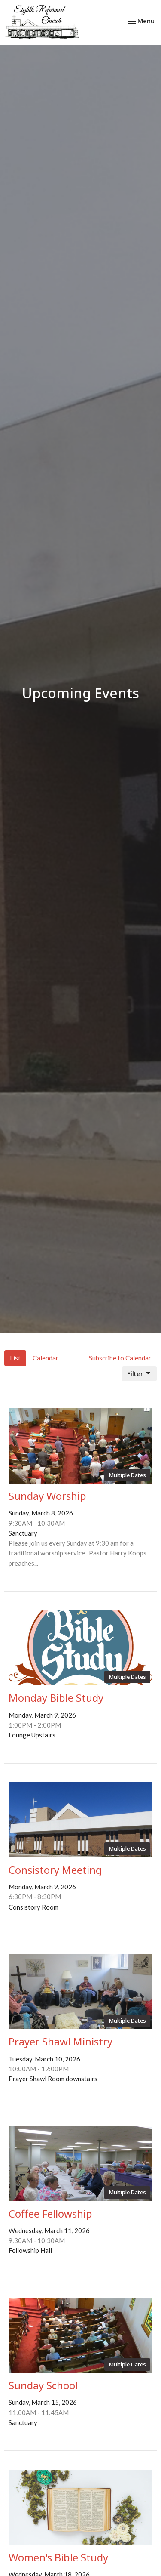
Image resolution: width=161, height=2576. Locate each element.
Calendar (45, 1358)
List (15, 1358)
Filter (139, 1373)
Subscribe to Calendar (120, 1358)
